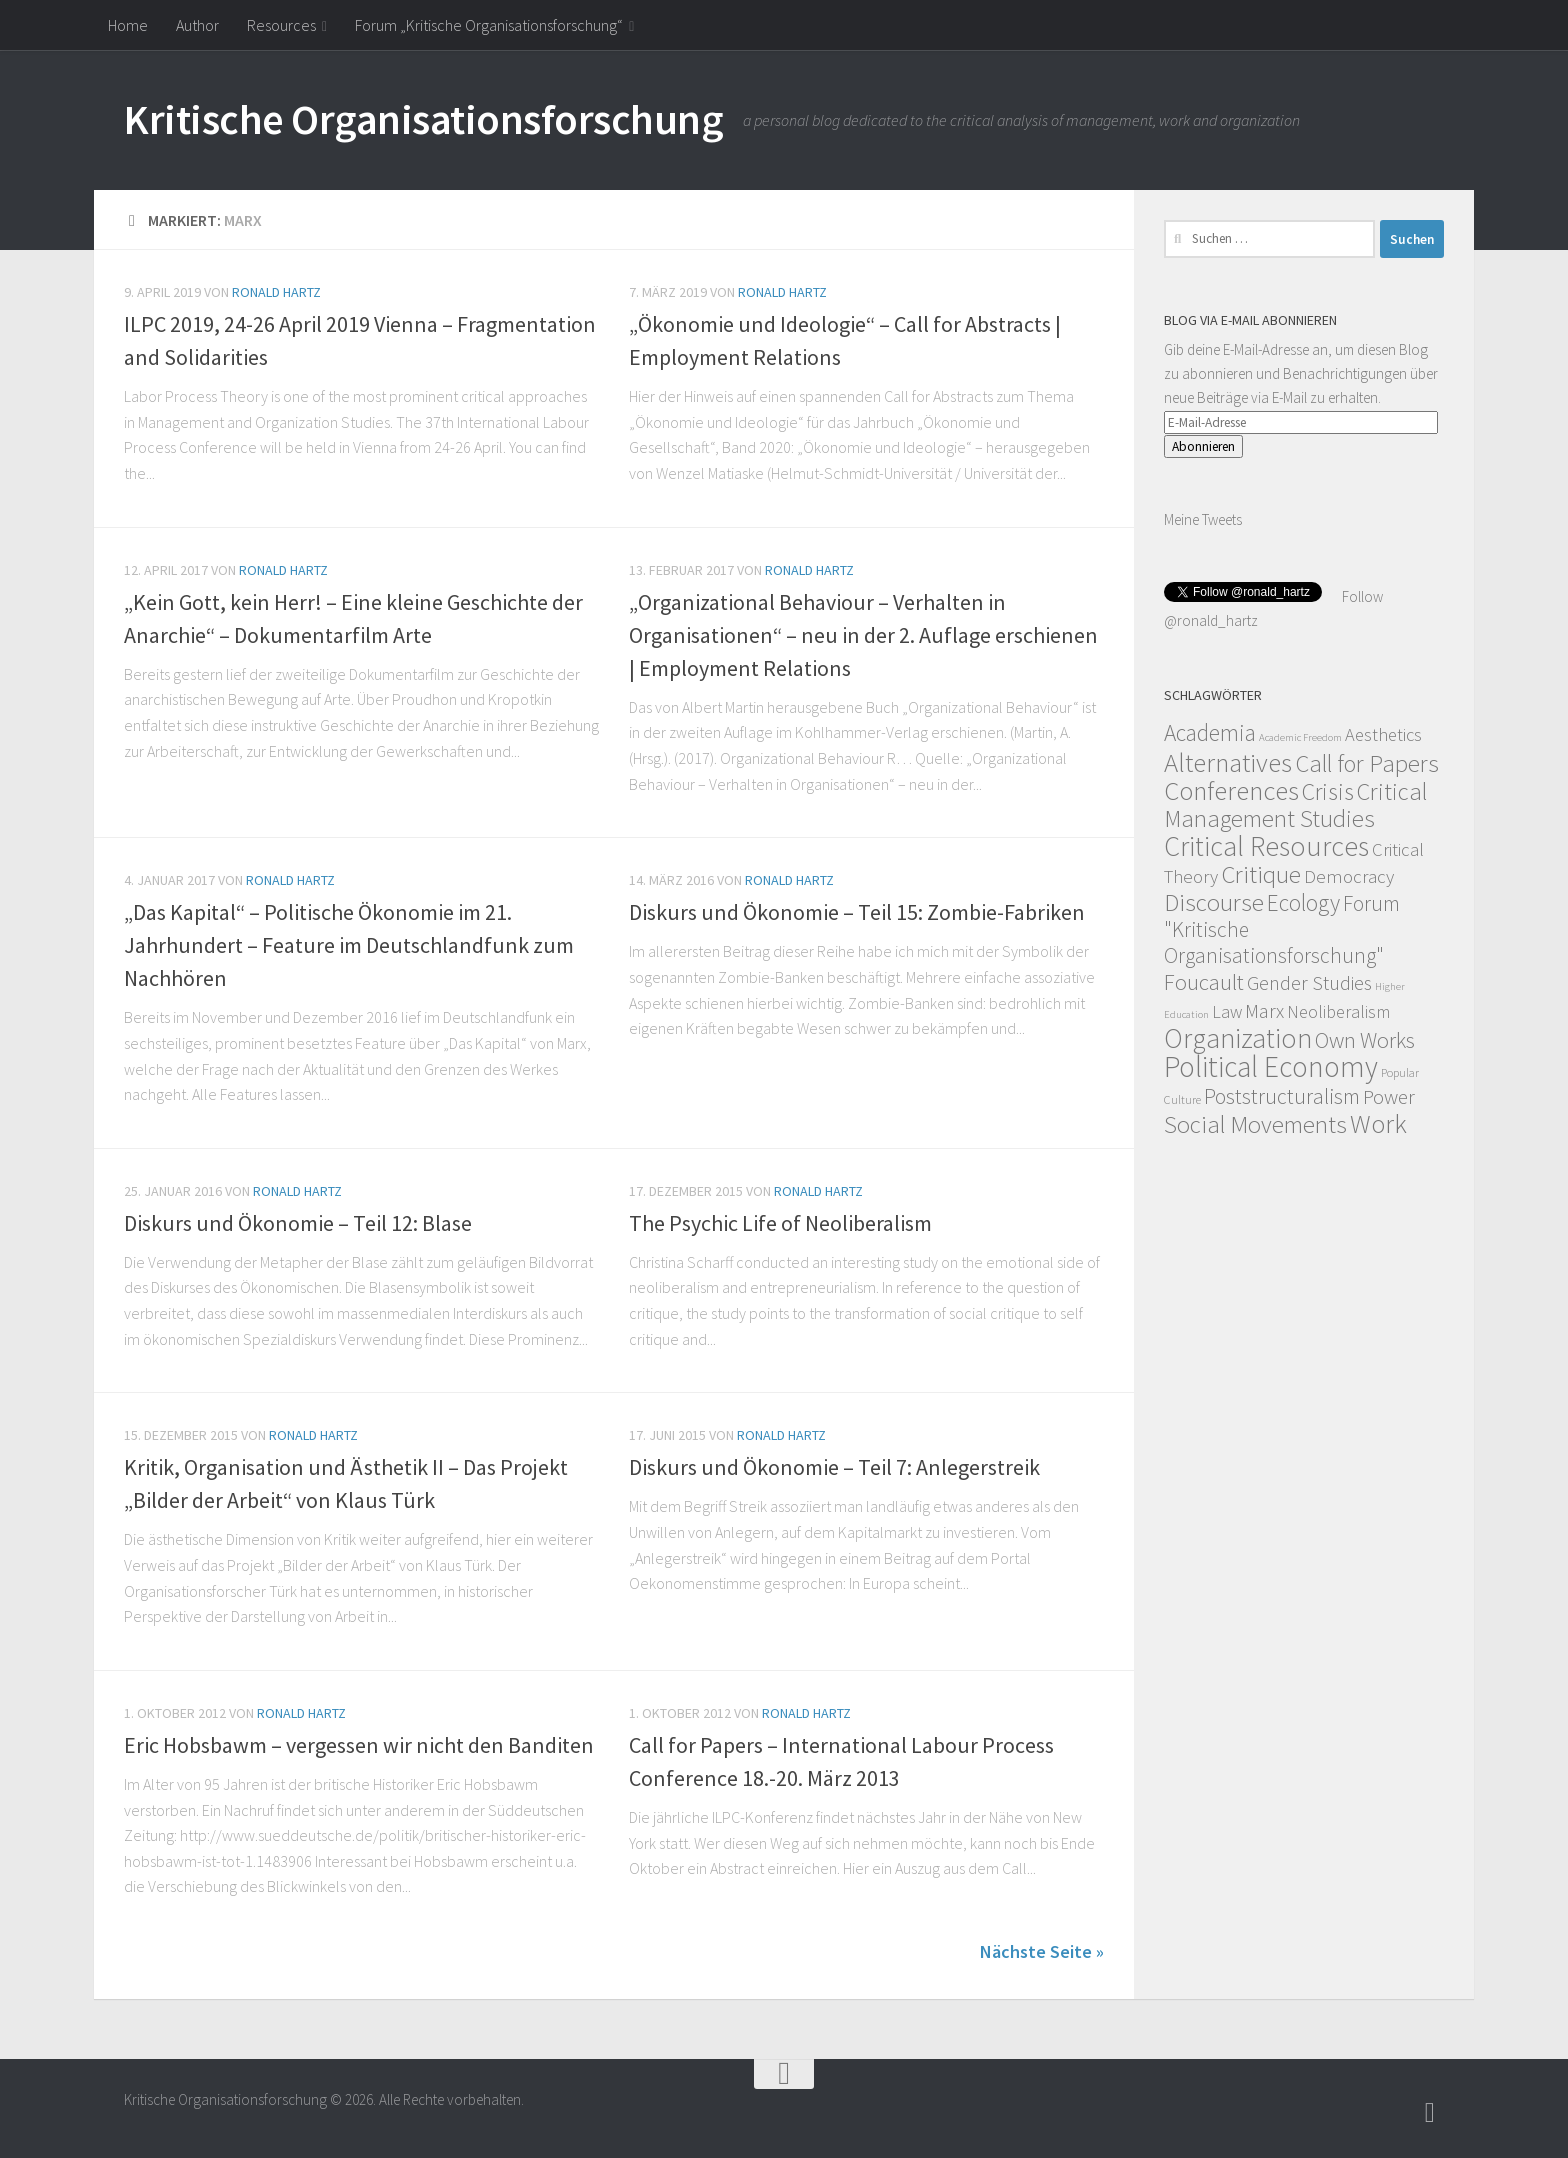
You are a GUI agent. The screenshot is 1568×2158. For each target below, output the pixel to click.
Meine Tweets (1203, 519)
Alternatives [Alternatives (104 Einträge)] (1228, 762)
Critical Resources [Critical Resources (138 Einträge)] (1266, 846)
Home (128, 25)
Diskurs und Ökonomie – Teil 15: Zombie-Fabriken (857, 912)
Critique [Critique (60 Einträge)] (1261, 874)
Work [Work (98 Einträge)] (1378, 1123)
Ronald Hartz (276, 292)
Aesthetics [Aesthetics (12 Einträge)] (1383, 734)
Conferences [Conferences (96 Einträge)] (1231, 790)
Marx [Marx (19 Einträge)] (1264, 1010)
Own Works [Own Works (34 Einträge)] (1365, 1040)
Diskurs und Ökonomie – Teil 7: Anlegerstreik (834, 1467)
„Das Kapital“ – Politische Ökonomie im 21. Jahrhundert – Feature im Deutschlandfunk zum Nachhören (349, 945)
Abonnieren (1203, 446)
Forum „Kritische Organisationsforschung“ (489, 25)
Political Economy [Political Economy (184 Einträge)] (1271, 1066)
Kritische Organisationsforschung (423, 119)
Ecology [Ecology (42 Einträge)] (1303, 902)
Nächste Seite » (1042, 1951)
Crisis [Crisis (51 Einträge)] (1328, 791)
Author (197, 25)
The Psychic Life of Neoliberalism (780, 1223)
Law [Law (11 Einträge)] (1227, 1011)
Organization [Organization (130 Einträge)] (1238, 1038)
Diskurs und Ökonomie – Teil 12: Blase (298, 1223)
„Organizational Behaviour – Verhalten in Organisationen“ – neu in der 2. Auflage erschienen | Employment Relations (863, 635)
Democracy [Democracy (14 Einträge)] (1349, 876)
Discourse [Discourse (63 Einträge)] (1214, 902)
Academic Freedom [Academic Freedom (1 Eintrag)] (1300, 737)
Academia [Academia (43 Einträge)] (1210, 732)
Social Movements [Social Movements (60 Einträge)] (1255, 1124)
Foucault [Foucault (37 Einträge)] (1204, 982)
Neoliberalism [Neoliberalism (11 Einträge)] (1338, 1011)
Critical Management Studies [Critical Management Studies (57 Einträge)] (1295, 805)
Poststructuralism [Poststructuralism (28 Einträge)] (1282, 1096)
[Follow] (1430, 2113)
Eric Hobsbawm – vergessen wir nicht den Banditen (359, 1745)
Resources (281, 25)
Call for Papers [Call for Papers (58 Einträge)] (1367, 763)
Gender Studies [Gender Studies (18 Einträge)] (1309, 982)
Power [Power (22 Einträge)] (1389, 1097)
